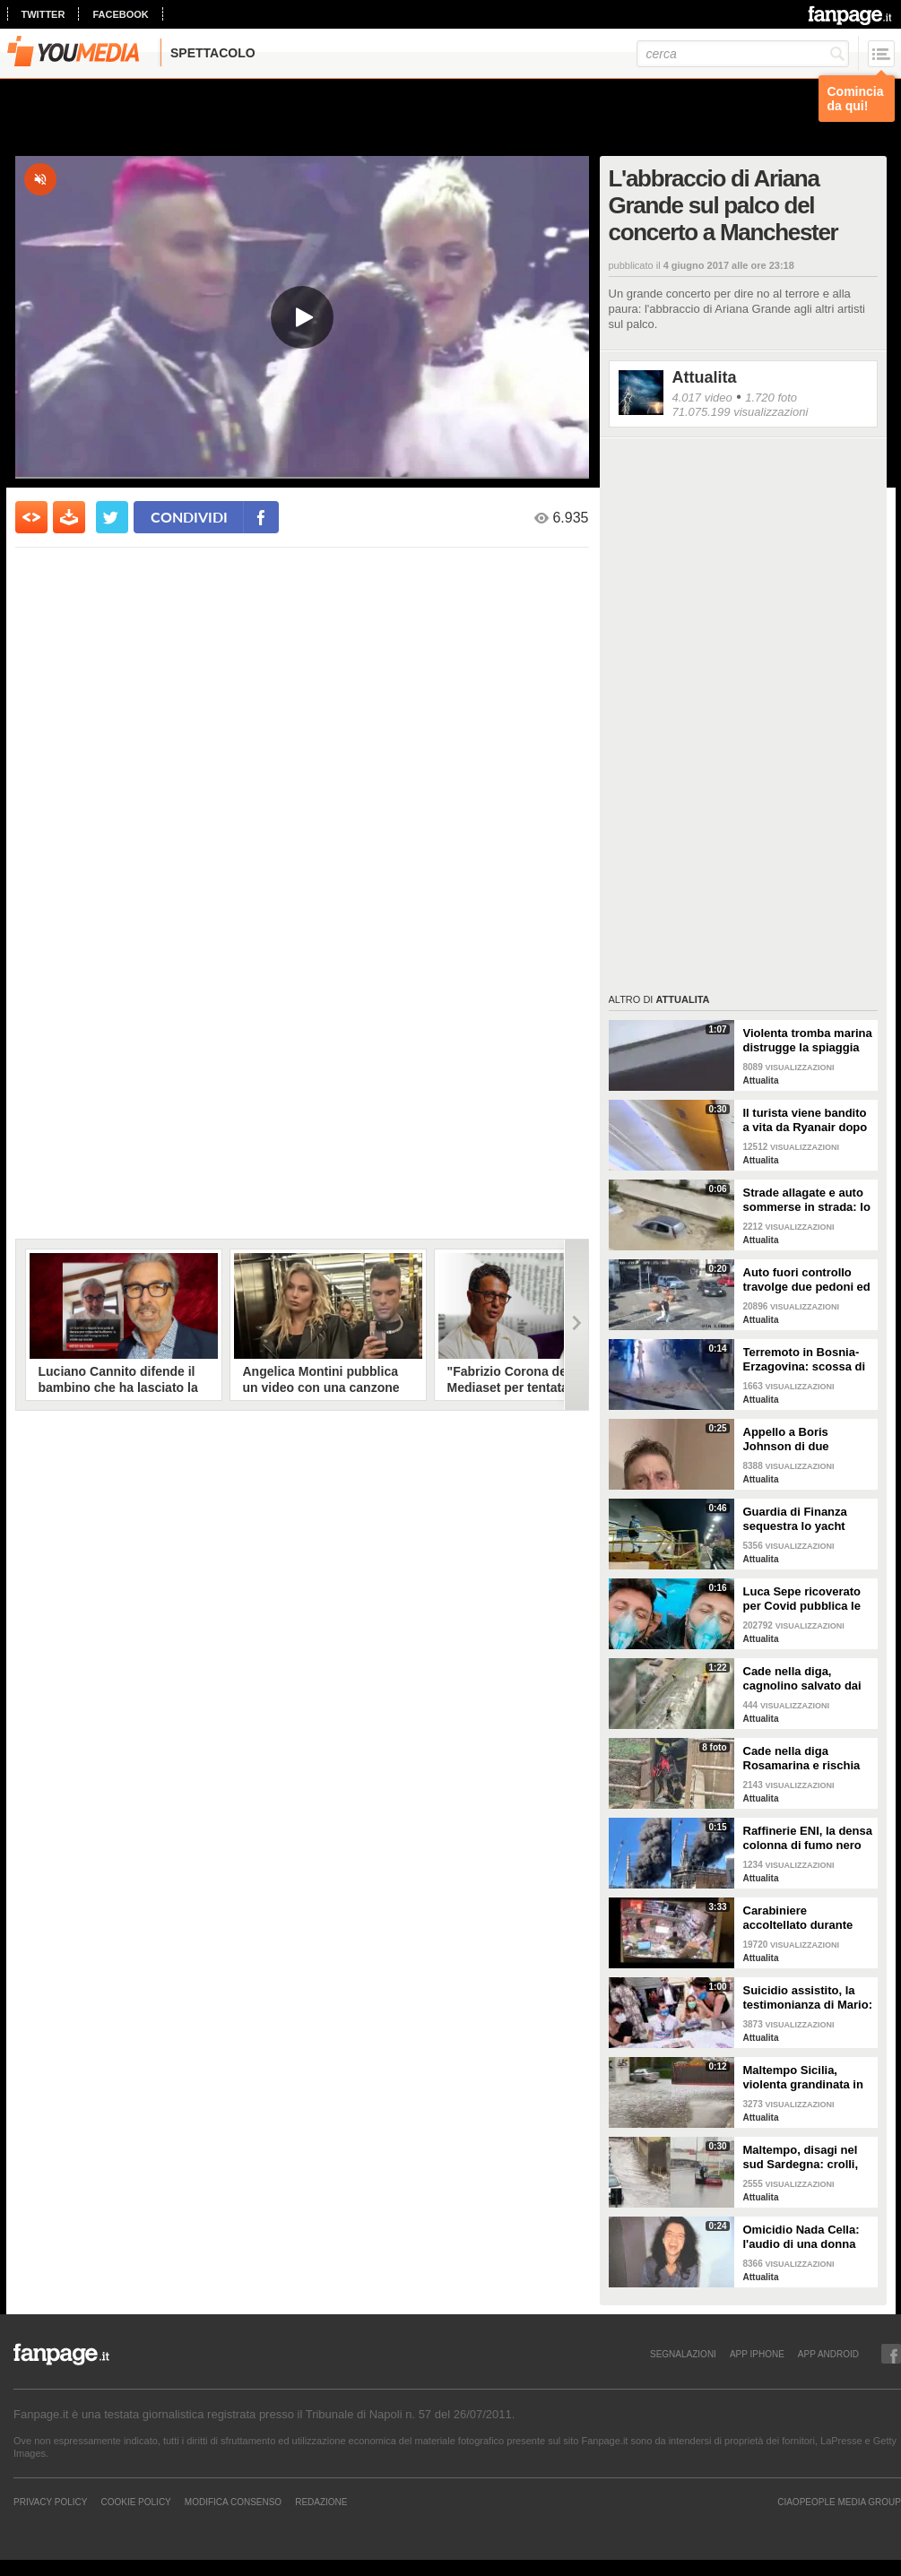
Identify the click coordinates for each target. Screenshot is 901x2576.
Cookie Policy (135, 2501)
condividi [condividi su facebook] (189, 516)
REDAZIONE (321, 2501)
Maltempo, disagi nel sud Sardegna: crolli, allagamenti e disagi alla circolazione (801, 2157)
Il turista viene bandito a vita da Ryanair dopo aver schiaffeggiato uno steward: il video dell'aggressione (805, 1120)
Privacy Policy (50, 2501)
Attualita (704, 377)
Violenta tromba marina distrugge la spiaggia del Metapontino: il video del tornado (807, 1040)
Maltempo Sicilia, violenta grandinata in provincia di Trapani (803, 2077)
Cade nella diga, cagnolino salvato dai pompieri (802, 1678)
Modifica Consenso (233, 2501)
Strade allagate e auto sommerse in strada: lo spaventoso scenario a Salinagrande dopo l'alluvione (807, 1200)
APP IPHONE (757, 2353)
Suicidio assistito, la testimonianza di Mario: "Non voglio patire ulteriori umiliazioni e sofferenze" (807, 1998)
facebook (120, 14)
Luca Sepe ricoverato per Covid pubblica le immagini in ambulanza (807, 1599)
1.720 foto (771, 397)
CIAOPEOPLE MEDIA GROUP (839, 2501)
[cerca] (743, 53)
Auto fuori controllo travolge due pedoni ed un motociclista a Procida (807, 1280)
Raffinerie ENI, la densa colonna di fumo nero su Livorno (808, 1838)
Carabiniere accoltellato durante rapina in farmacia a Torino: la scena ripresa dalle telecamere (798, 1918)
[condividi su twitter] (112, 517)
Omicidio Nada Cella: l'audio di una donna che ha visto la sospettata (801, 2237)
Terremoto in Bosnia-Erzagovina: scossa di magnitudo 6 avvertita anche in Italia (804, 1359)
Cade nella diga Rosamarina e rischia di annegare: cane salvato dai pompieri (802, 1758)
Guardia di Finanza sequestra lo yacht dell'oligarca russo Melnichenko (795, 1519)
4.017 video (702, 397)
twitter (43, 14)
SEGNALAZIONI (683, 2353)
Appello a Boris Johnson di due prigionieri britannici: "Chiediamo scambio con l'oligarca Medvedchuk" (801, 1439)
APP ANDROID (828, 2353)
